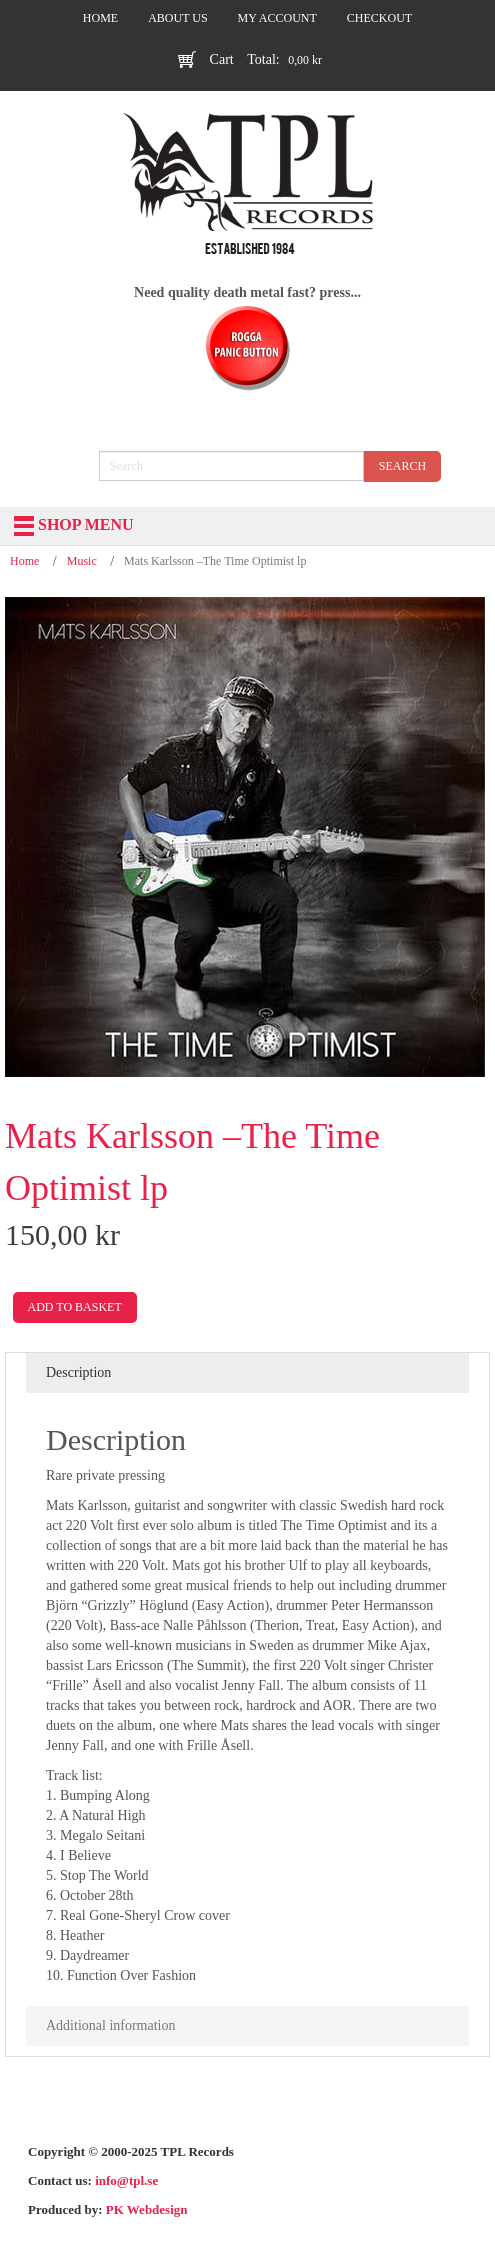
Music (82, 561)
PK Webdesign (147, 2209)
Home (24, 561)
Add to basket (75, 1307)
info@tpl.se (126, 2180)
